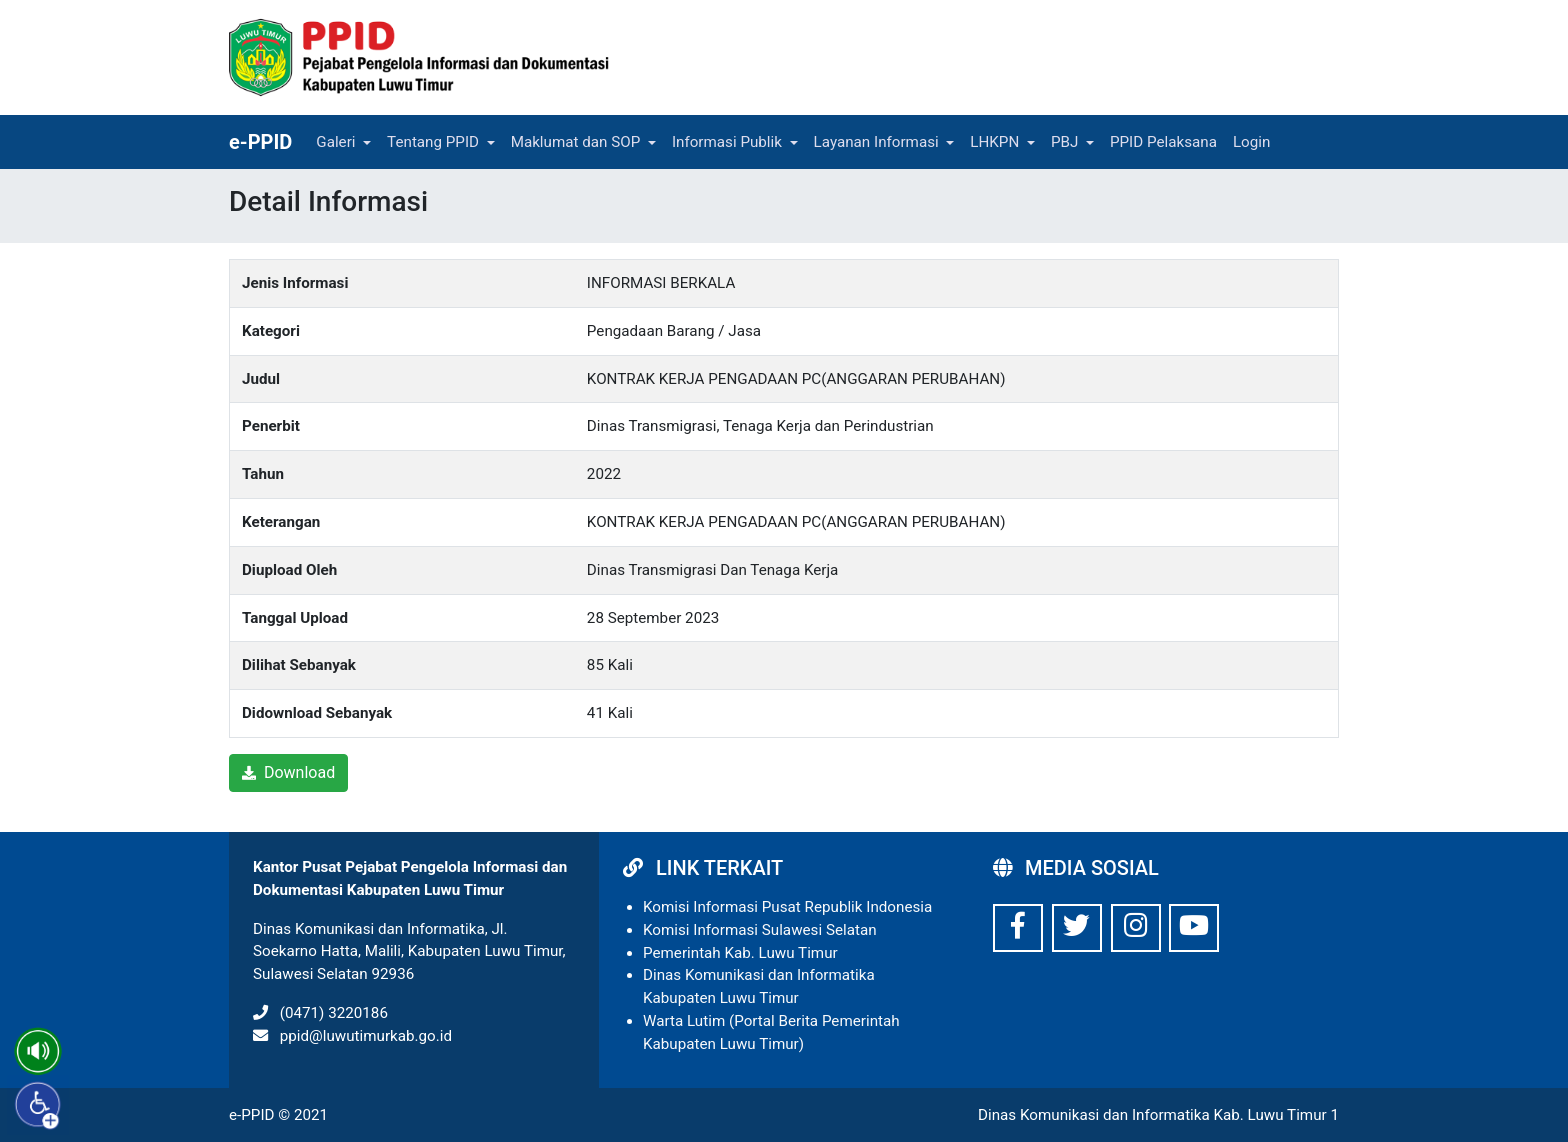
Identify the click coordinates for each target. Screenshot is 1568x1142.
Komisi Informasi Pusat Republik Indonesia (787, 907)
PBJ (1064, 142)
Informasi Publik (727, 142)
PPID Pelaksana (1163, 142)
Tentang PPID (433, 142)
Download (288, 772)
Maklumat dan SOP (576, 142)
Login (1251, 142)
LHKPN (994, 142)
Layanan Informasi (876, 142)
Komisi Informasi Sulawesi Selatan (760, 930)
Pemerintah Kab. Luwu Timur (740, 953)
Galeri (335, 142)
